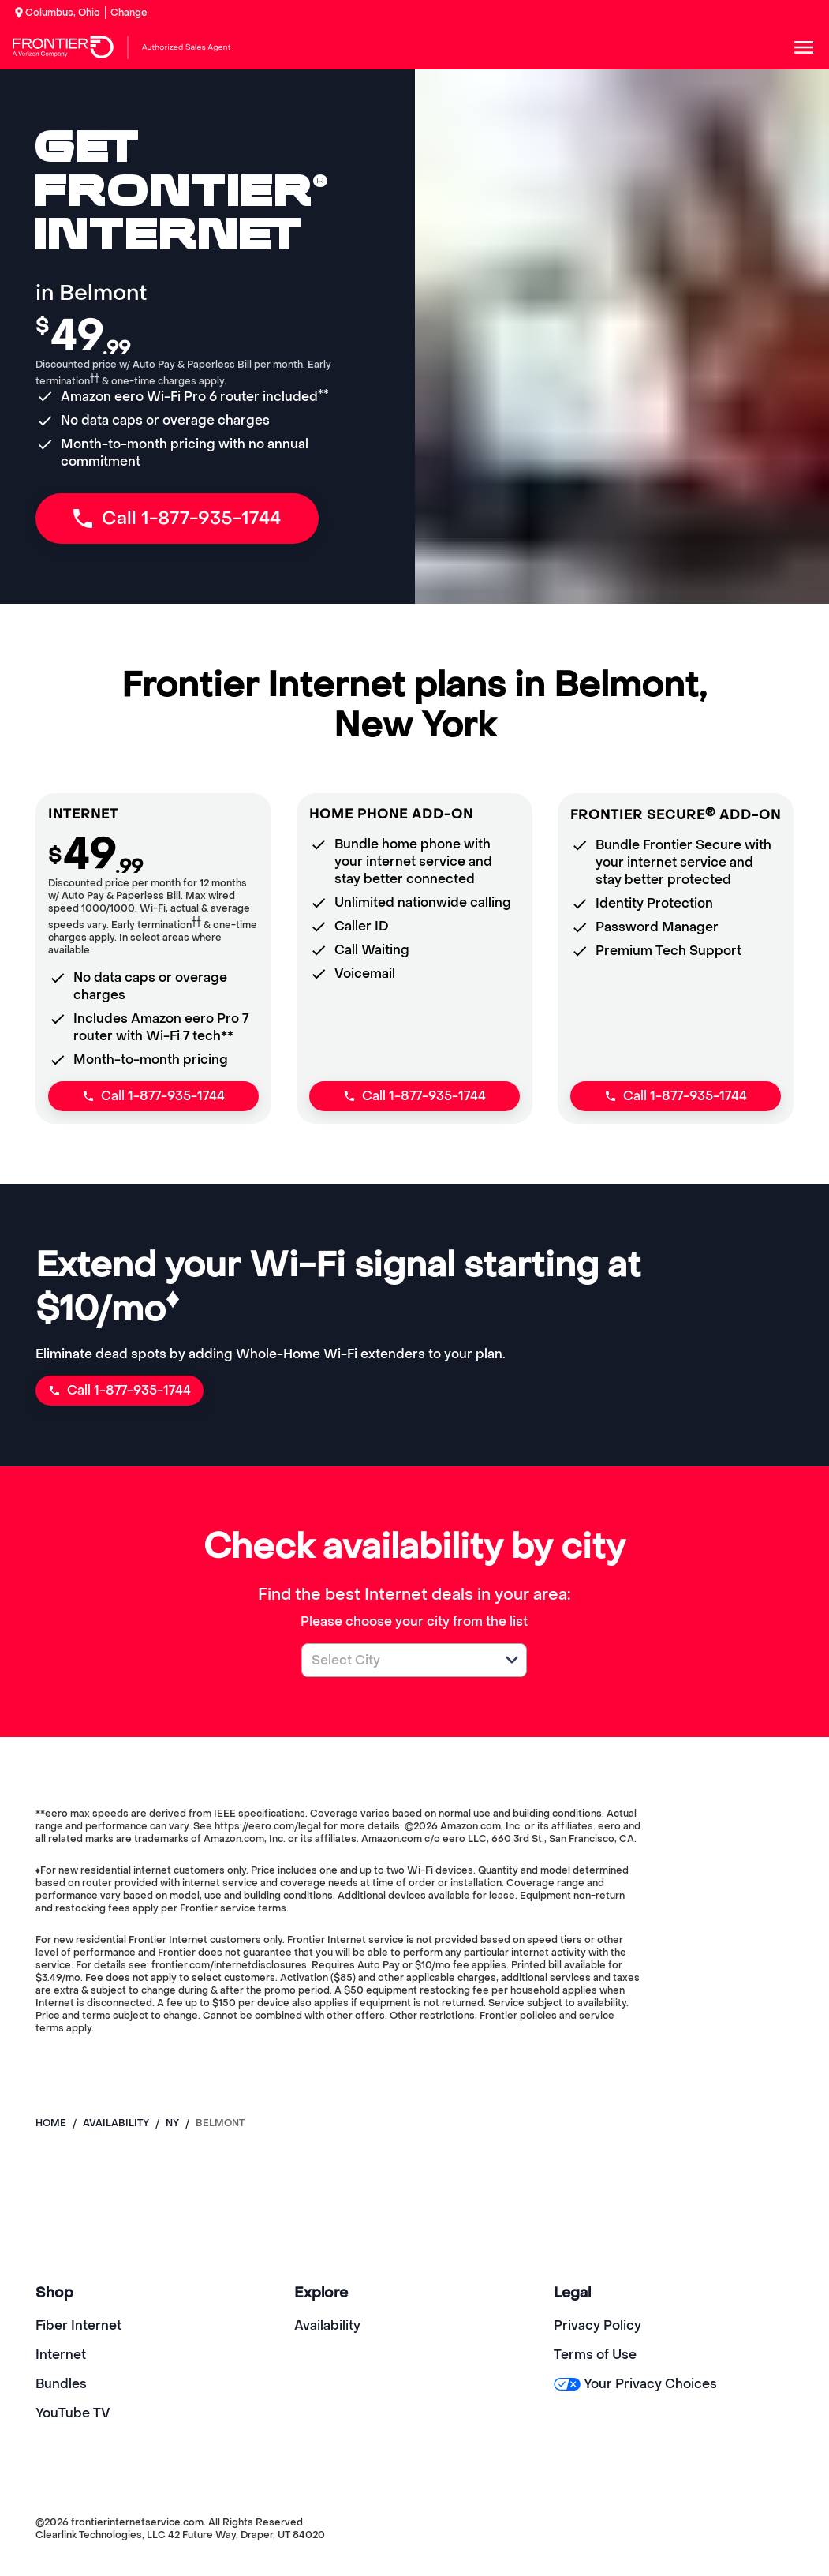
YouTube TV (72, 2413)
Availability (327, 2325)
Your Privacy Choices (635, 2384)
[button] (512, 1660)
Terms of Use (595, 2354)
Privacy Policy (597, 2325)
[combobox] (396, 1660)
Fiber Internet (78, 2325)
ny (172, 2123)
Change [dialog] (129, 12)
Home (50, 2123)
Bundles (61, 2384)
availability (116, 2123)
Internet (60, 2354)
